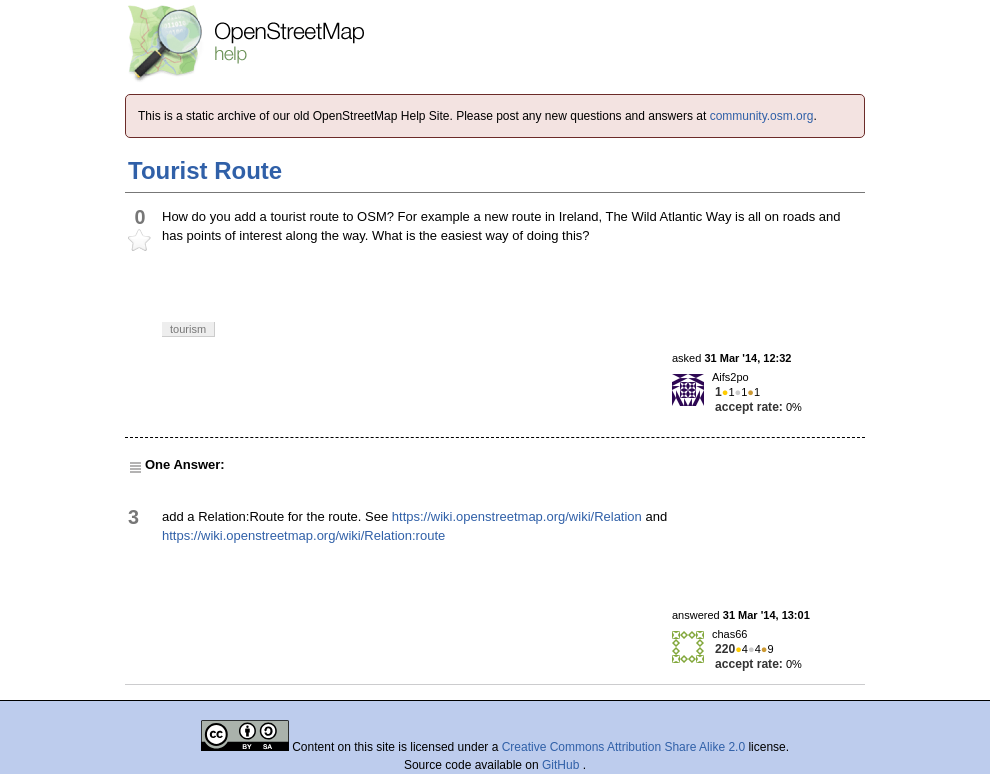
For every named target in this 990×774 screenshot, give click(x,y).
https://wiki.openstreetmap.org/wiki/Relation (517, 516)
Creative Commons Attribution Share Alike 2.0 (623, 747)
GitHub (562, 765)
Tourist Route (205, 170)
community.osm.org (762, 116)
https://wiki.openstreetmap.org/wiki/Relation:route (303, 535)
